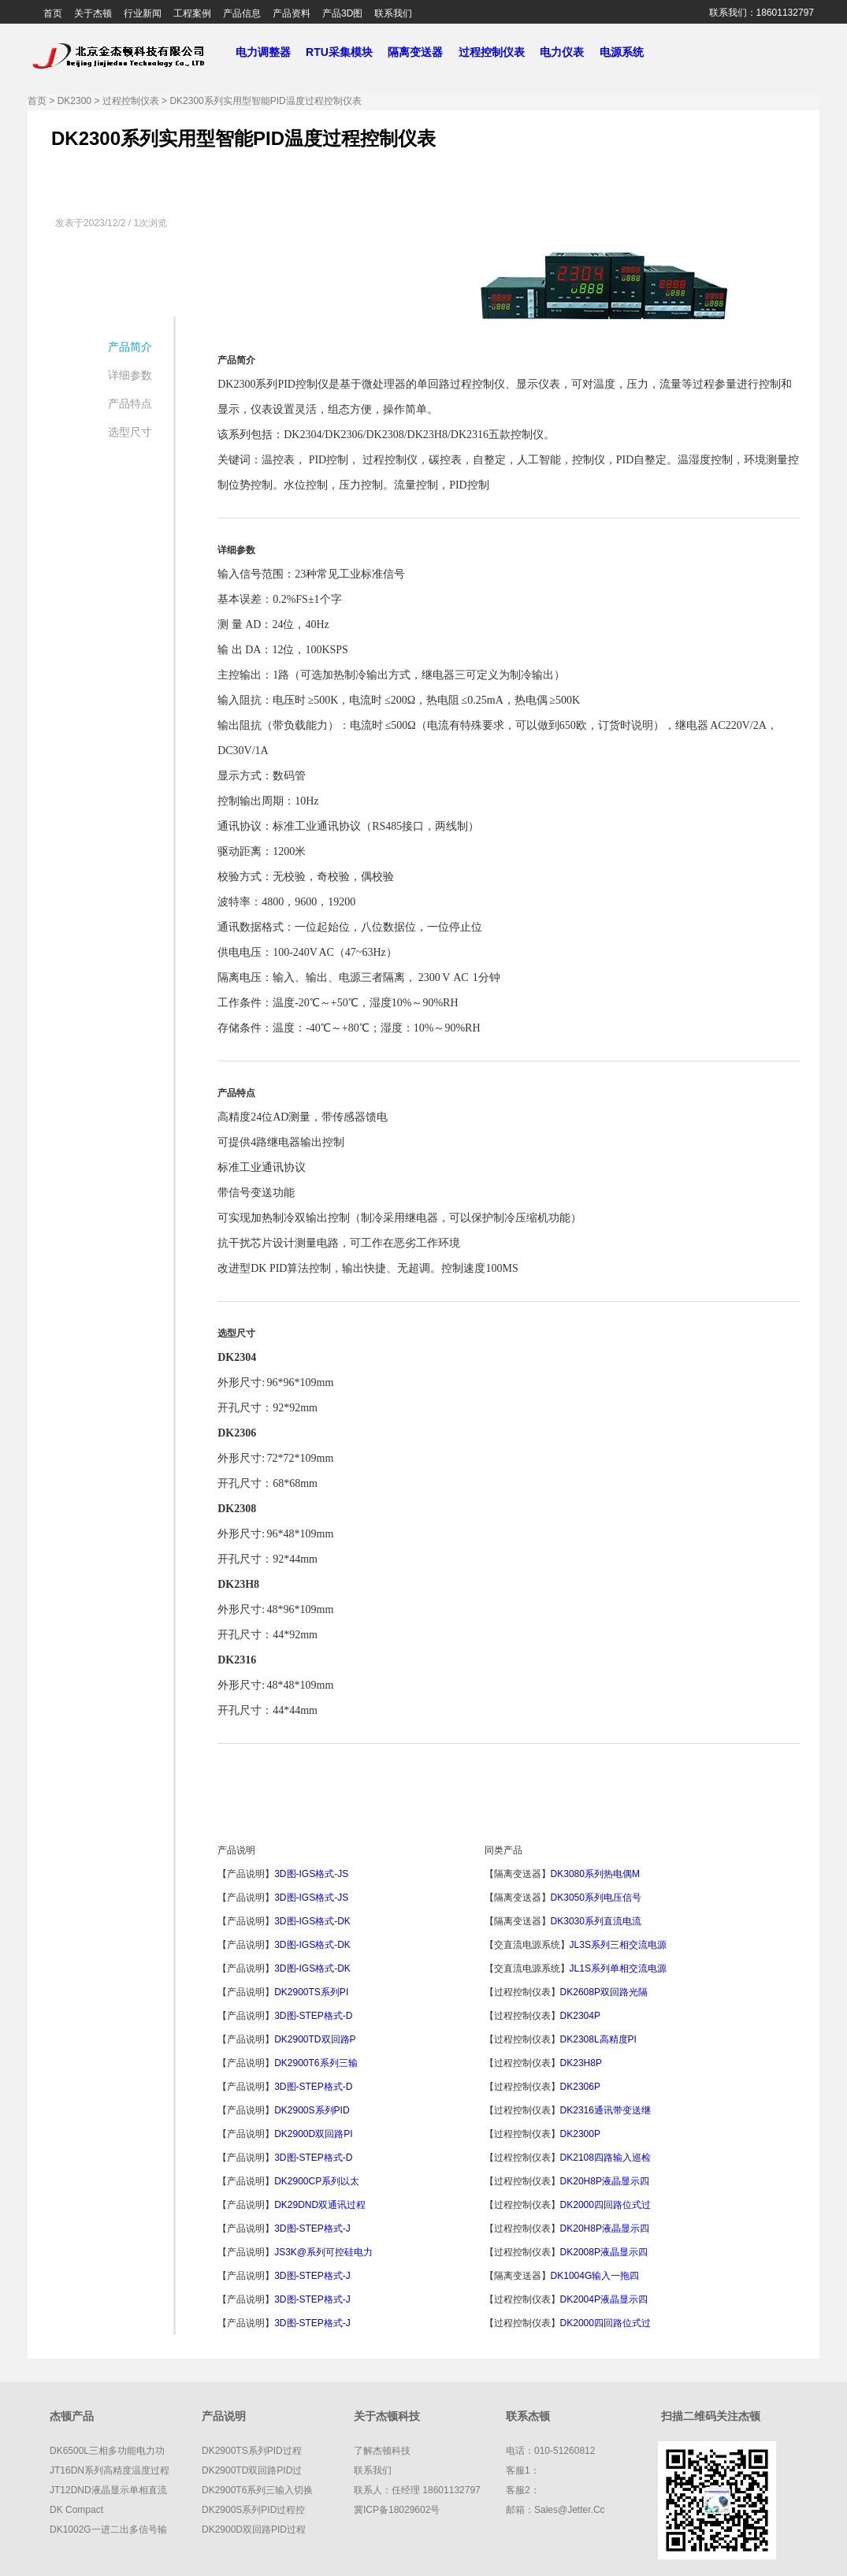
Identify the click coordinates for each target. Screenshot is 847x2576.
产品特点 (130, 403)
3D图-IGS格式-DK (312, 1921)
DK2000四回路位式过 (605, 2204)
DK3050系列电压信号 (596, 1897)
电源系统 (628, 52)
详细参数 (130, 375)
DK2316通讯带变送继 (605, 2110)
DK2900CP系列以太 (316, 2181)
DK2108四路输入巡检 (605, 2157)
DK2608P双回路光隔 (604, 1992)
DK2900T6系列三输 (315, 2063)
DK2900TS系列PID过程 (252, 2450)
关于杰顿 (93, 13)
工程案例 (192, 13)
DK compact (76, 2509)
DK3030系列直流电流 (596, 1921)
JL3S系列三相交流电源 (618, 1944)
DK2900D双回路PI (313, 2133)
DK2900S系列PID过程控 (253, 2509)
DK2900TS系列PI (311, 1992)
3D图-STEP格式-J (312, 2228)
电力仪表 (568, 52)
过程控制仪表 (498, 52)
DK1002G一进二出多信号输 (108, 2529)
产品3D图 (342, 13)
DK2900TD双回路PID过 (252, 2470)
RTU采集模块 (345, 52)
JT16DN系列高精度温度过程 (109, 2470)
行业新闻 (143, 13)
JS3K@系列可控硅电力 (323, 2252)
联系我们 (393, 13)
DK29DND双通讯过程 (320, 2204)
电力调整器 (263, 52)
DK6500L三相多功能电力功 (107, 2450)
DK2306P (582, 2086)
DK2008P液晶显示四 (604, 2252)
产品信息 (242, 13)
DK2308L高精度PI (598, 2039)
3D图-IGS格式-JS (311, 1873)
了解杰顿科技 (382, 2450)
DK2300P (582, 2133)
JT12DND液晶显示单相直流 (108, 2490)
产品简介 (130, 346)
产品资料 (291, 13)
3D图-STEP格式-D (313, 2015)
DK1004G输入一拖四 (595, 2275)
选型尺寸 (130, 432)
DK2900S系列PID (311, 2110)
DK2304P (582, 2015)
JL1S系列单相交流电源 (618, 1968)
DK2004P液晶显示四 (604, 2299)
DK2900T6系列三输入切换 (257, 2490)
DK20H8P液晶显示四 (604, 2181)
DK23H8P (582, 2063)
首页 (52, 13)
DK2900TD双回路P (314, 2039)
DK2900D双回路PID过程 (254, 2529)
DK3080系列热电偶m (595, 1873)
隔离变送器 (421, 52)
